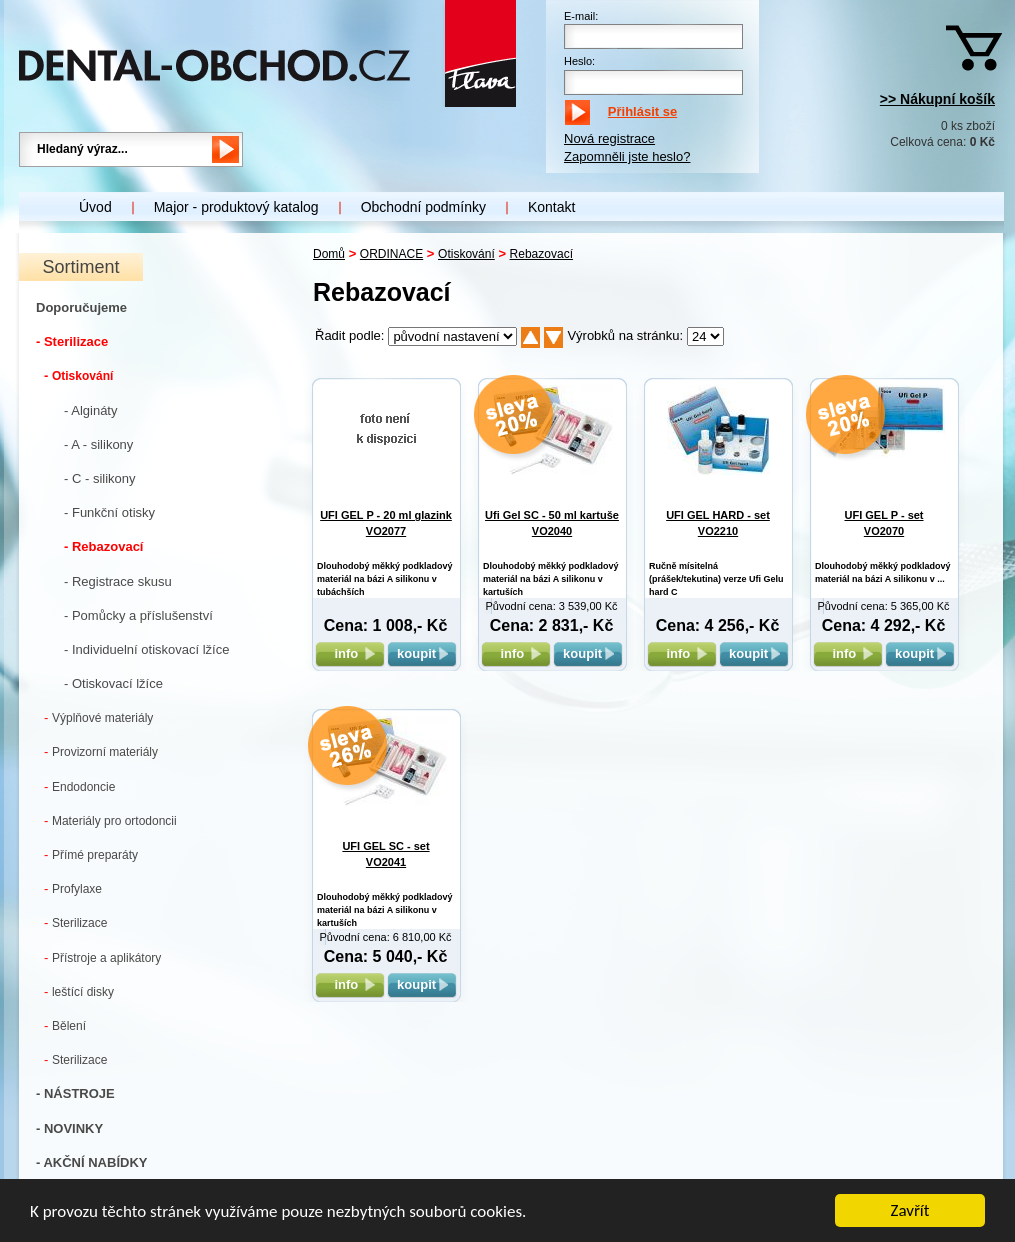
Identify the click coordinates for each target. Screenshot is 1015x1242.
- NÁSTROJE (75, 1093)
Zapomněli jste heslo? (627, 156)
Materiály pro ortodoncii (110, 820)
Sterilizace (75, 922)
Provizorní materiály (101, 751)
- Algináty (90, 410)
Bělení (65, 1025)
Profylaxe (73, 888)
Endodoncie (79, 786)
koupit (422, 653)
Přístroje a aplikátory (102, 957)
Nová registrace (609, 138)
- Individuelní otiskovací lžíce (146, 649)
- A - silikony (98, 444)
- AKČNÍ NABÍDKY (91, 1162)
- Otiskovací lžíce (113, 683)
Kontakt (551, 207)
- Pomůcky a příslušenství (138, 615)
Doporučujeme (81, 307)
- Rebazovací (103, 546)
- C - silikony (100, 478)
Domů (329, 254)
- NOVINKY (69, 1128)
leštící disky (79, 991)
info (349, 653)
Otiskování (78, 375)
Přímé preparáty (91, 854)
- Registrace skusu (118, 581)
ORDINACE (391, 254)
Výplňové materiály (98, 717)
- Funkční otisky (109, 512)
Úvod (95, 207)
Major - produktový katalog (236, 207)
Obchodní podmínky (423, 207)
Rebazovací (541, 254)
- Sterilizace (72, 341)
